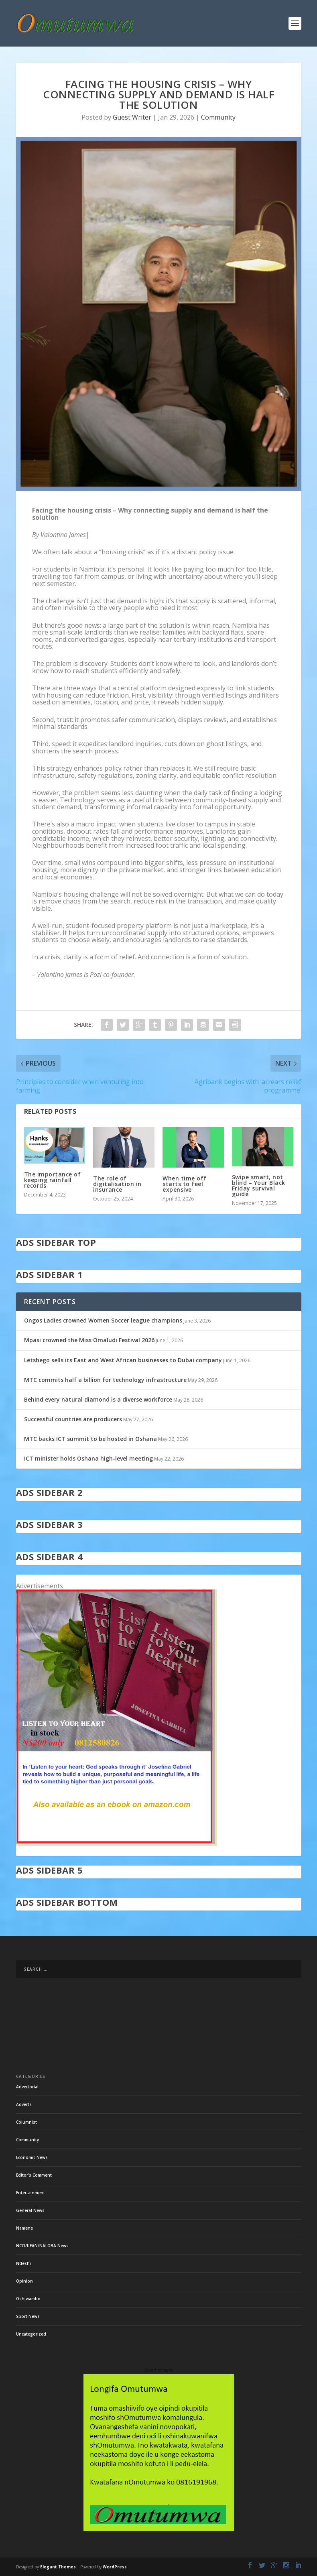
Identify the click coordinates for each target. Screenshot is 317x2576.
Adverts (24, 2104)
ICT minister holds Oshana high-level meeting (88, 1458)
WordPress (115, 2567)
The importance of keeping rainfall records (52, 1179)
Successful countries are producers (73, 1419)
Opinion (24, 2281)
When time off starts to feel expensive (185, 1183)
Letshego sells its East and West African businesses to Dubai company (123, 1360)
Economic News (32, 2157)
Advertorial (27, 2087)
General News (30, 2210)
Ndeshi (23, 2263)
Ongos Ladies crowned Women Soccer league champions (103, 1320)
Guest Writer (132, 117)
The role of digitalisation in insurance (117, 1183)
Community (218, 117)
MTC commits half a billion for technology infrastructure (105, 1380)
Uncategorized (31, 2334)
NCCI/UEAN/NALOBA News (42, 2245)
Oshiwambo (28, 2298)
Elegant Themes (58, 2567)
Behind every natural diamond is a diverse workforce (98, 1399)
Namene (24, 2228)
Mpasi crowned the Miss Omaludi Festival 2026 (89, 1340)
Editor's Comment (34, 2175)
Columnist (26, 2122)
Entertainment (30, 2193)
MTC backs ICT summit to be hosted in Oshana (90, 1439)
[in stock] (116, 1844)
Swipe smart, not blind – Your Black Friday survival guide (258, 1185)
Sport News (28, 2316)
